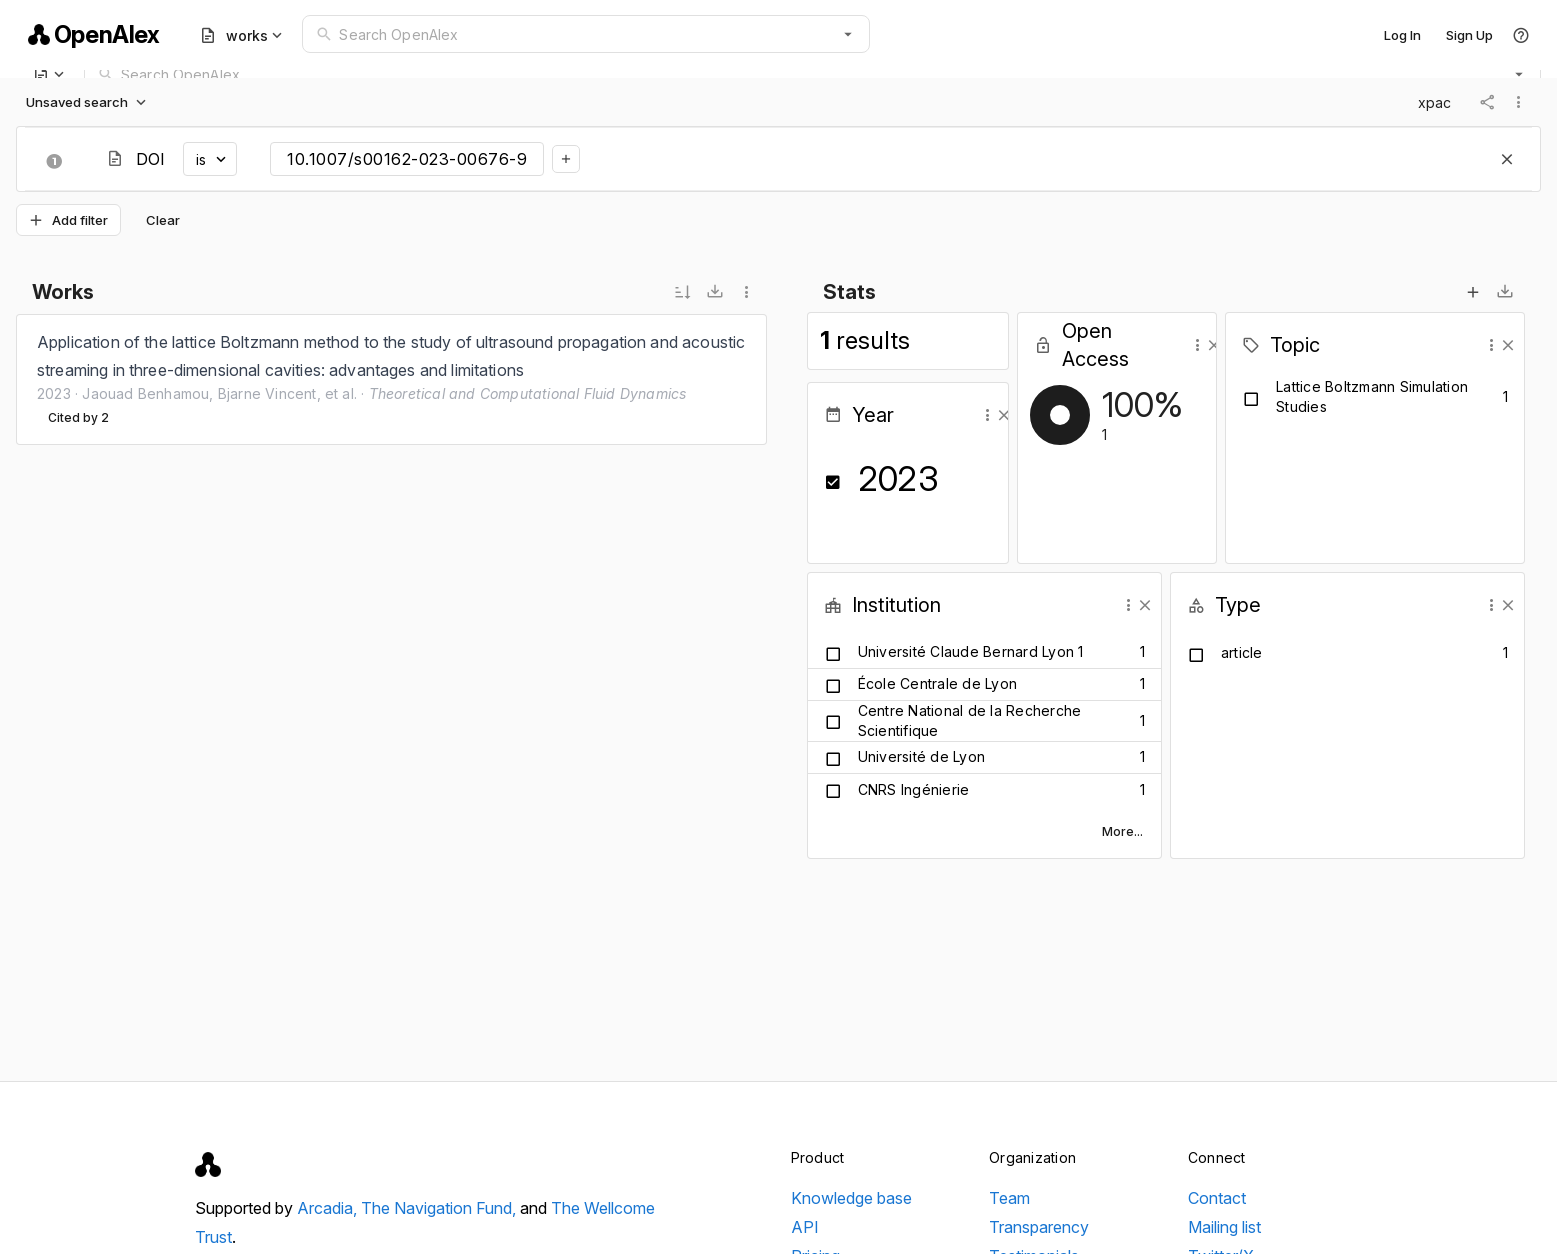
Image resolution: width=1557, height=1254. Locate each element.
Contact (1217, 1198)
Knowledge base (851, 1198)
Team (1009, 1198)
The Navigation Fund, (440, 1208)
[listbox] (391, 379)
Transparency (1039, 1227)
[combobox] (585, 34)
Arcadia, (329, 1208)
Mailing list (1224, 1227)
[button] (848, 34)
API (805, 1227)
